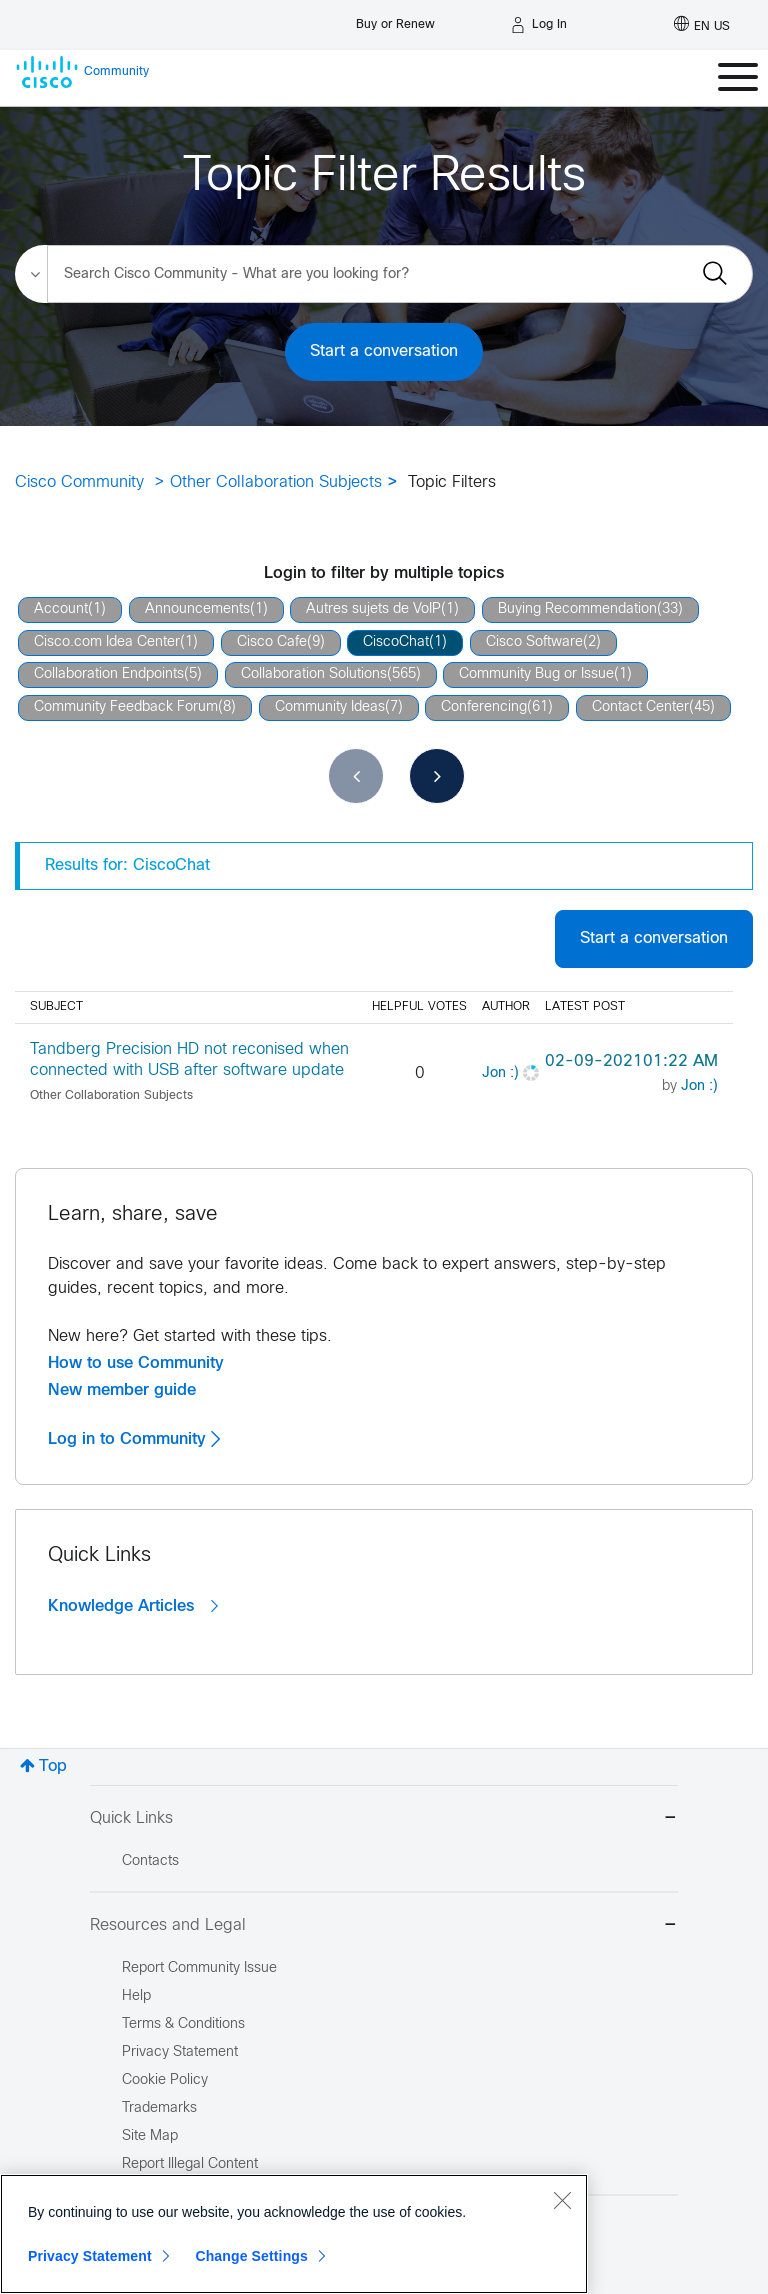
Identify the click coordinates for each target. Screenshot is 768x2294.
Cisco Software (534, 642)
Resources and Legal (384, 1926)
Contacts (150, 1861)
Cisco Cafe (272, 642)
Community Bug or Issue (536, 674)
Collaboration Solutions (314, 674)
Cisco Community (79, 482)
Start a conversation (384, 351)
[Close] (562, 2200)
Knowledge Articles (133, 1606)
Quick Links (384, 1819)
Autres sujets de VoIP (373, 609)
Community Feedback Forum (126, 707)
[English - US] (702, 25)
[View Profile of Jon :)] (500, 1073)
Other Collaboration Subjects (276, 482)
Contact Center (640, 707)
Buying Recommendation (577, 609)
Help (136, 1996)
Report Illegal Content (190, 2164)
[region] (294, 2234)
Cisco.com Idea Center (107, 642)
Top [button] (53, 1766)
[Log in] (539, 25)
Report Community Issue (199, 1968)
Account (61, 609)
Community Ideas (330, 707)
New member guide (122, 1390)
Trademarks (159, 2108)
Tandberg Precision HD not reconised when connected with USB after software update (189, 1060)
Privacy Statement (90, 2256)
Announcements (197, 609)
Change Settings (251, 2256)
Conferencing (484, 707)
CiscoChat (396, 642)
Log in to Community (134, 1439)
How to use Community (136, 1363)
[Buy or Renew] (395, 19)
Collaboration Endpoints (109, 674)
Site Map (150, 2136)
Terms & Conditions (183, 2024)
